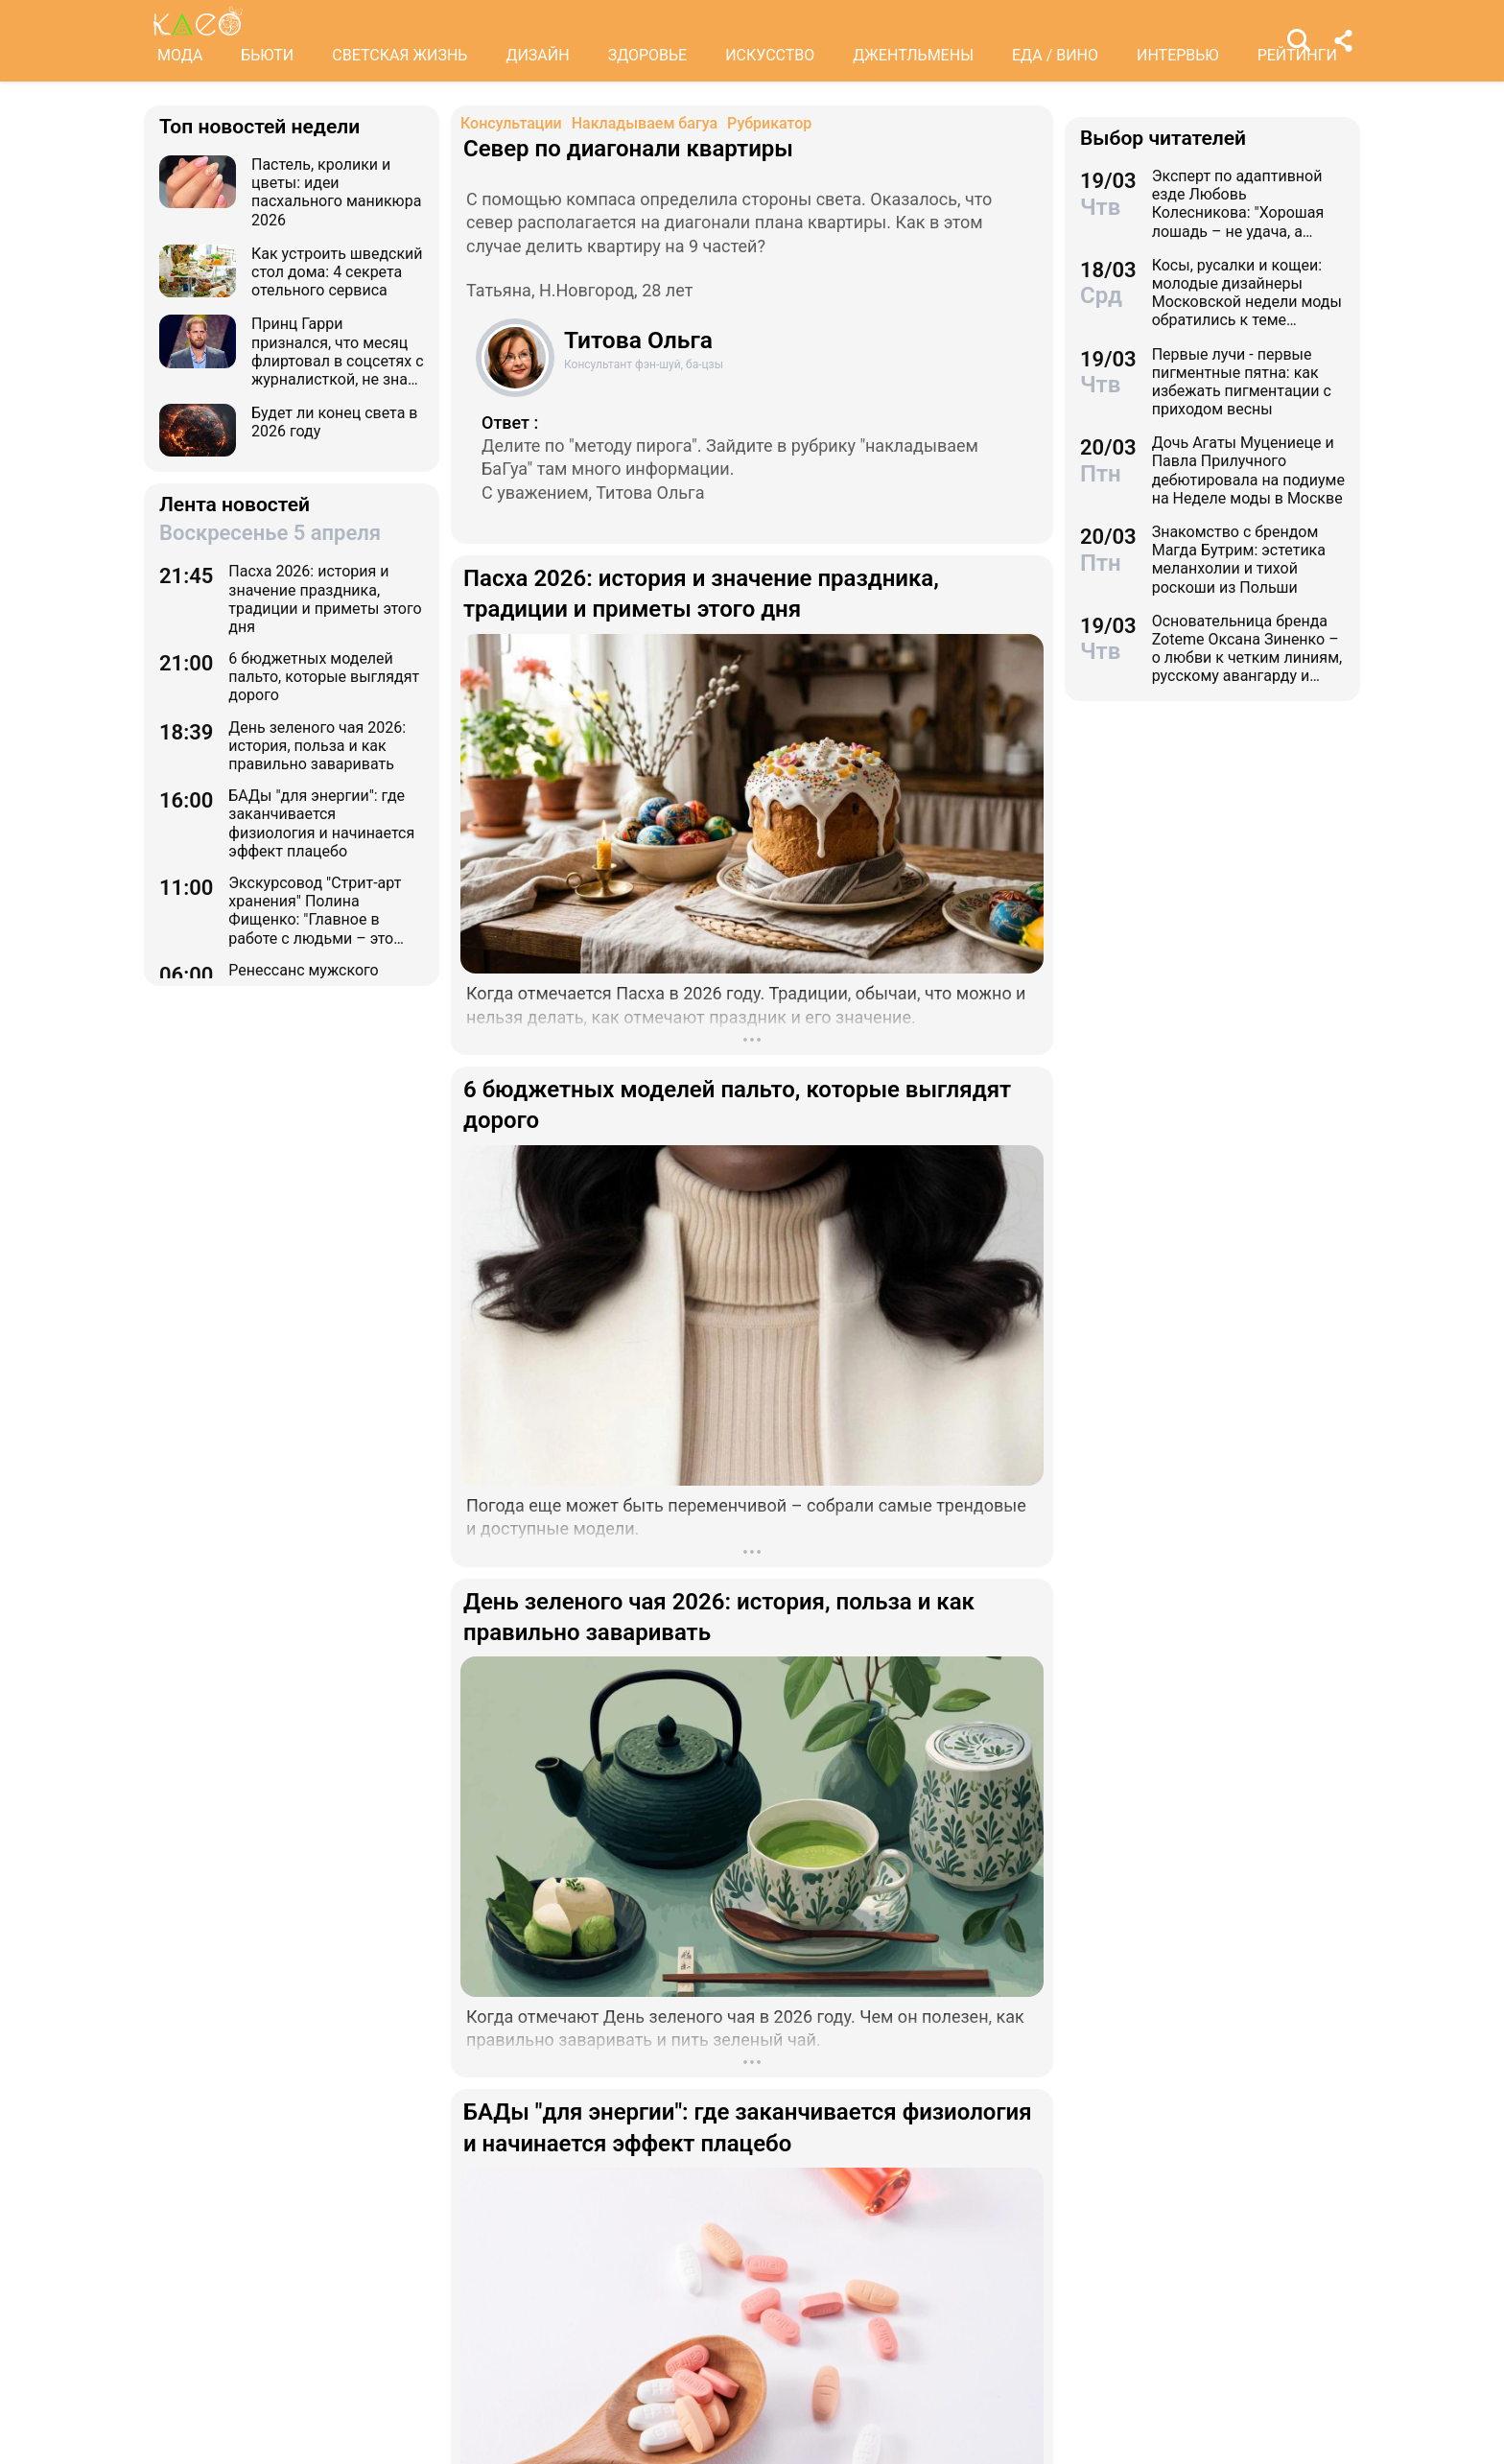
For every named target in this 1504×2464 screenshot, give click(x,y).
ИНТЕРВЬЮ (1178, 55)
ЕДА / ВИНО (1055, 55)
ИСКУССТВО (769, 55)
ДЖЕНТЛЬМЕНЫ (913, 55)
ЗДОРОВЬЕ (648, 55)
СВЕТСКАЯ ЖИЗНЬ (399, 55)
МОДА (179, 55)
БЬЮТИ (267, 55)
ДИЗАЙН (537, 55)
